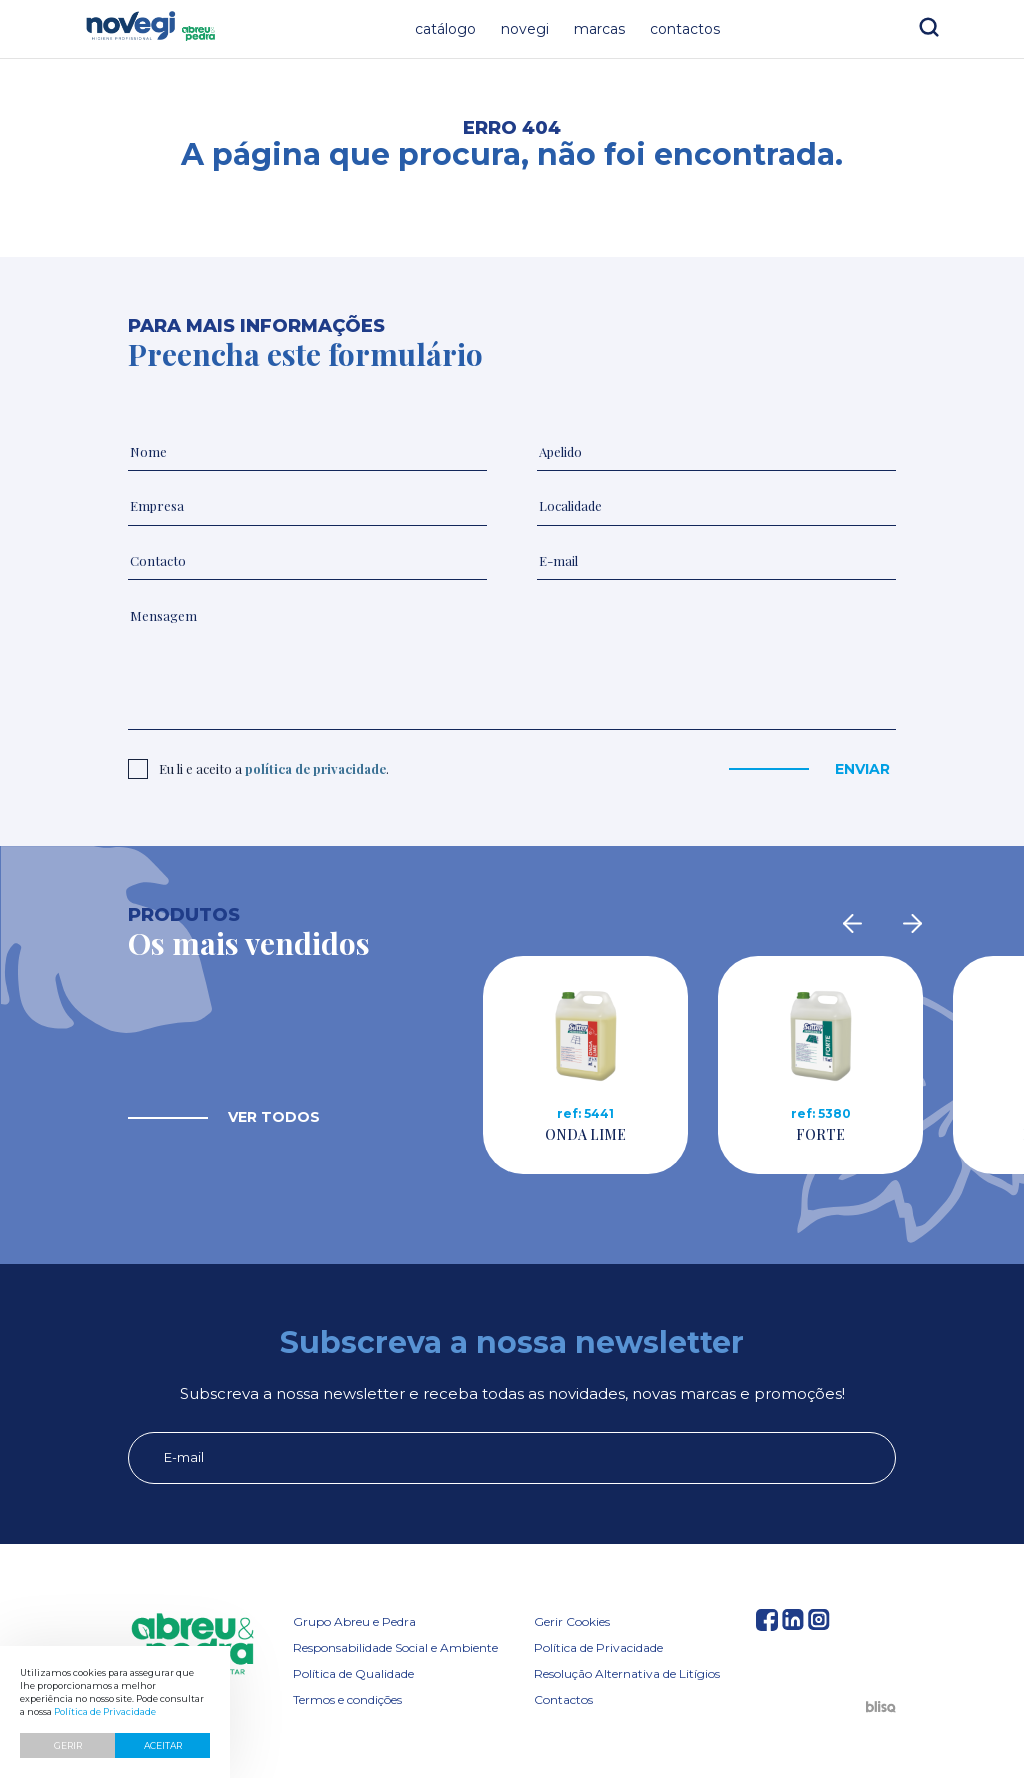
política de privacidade (315, 768)
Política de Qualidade (353, 1673)
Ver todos (274, 1117)
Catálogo (445, 29)
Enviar (862, 769)
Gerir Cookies (572, 1621)
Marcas (599, 29)
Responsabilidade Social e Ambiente (395, 1647)
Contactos (685, 29)
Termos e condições (347, 1699)
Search (929, 27)
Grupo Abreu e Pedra (354, 1621)
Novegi (525, 29)
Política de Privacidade (598, 1647)
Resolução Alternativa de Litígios (627, 1673)
